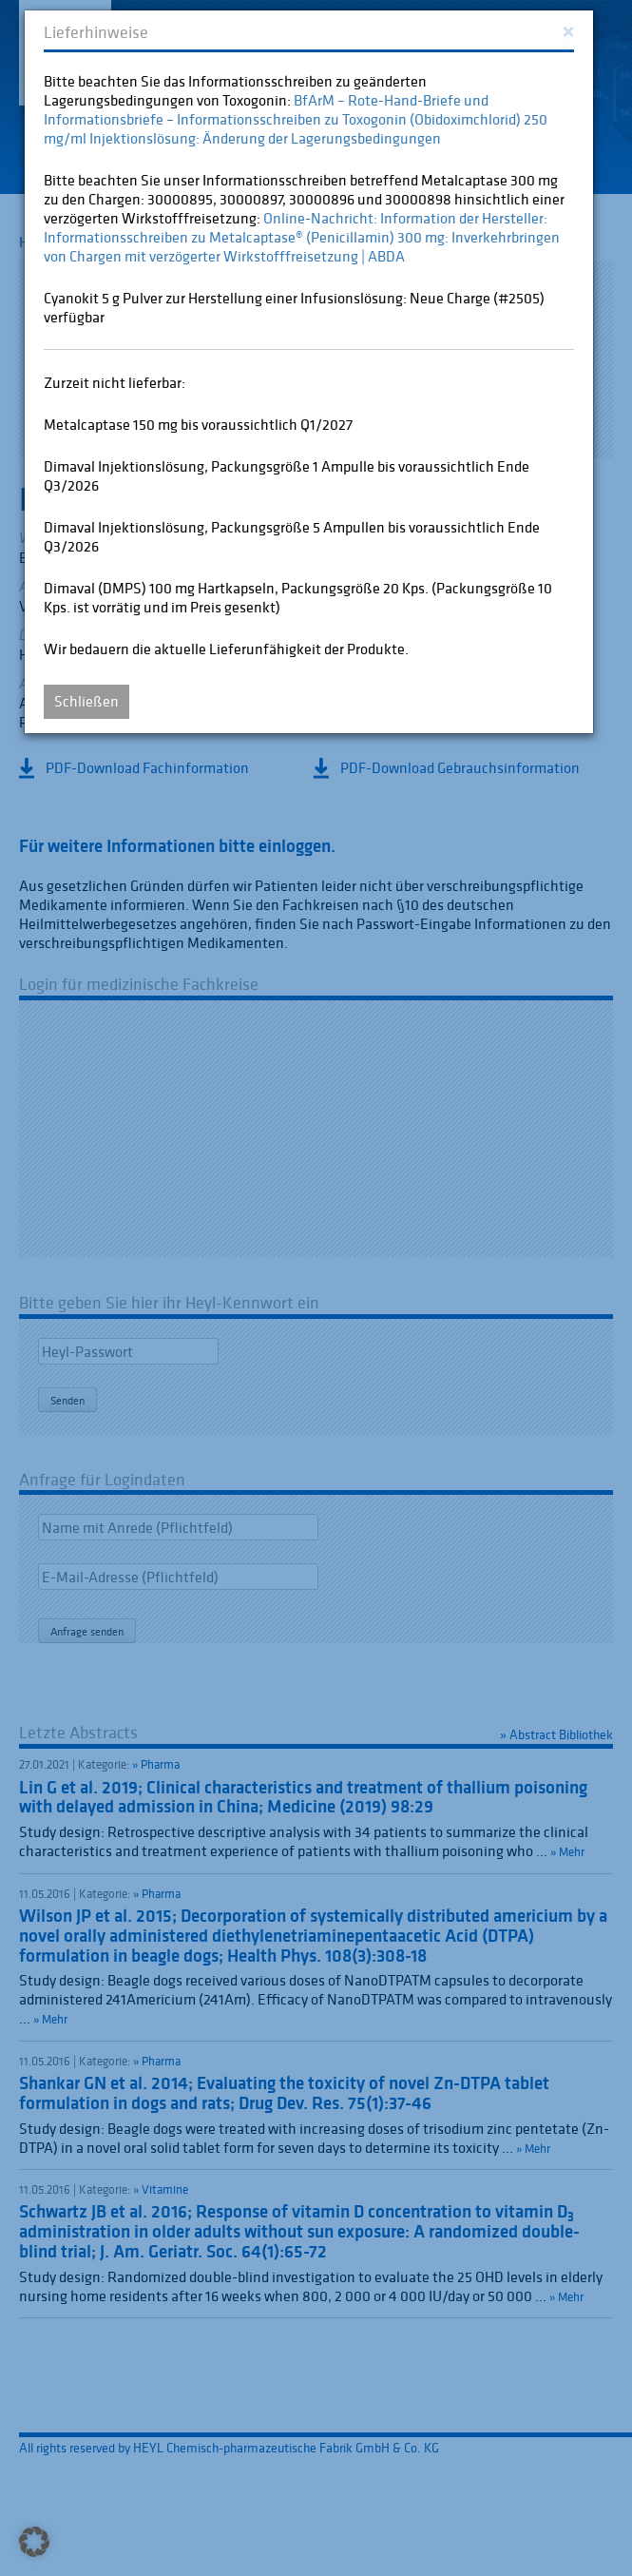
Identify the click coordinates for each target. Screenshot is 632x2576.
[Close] (568, 30)
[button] (34, 2542)
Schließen (86, 700)
